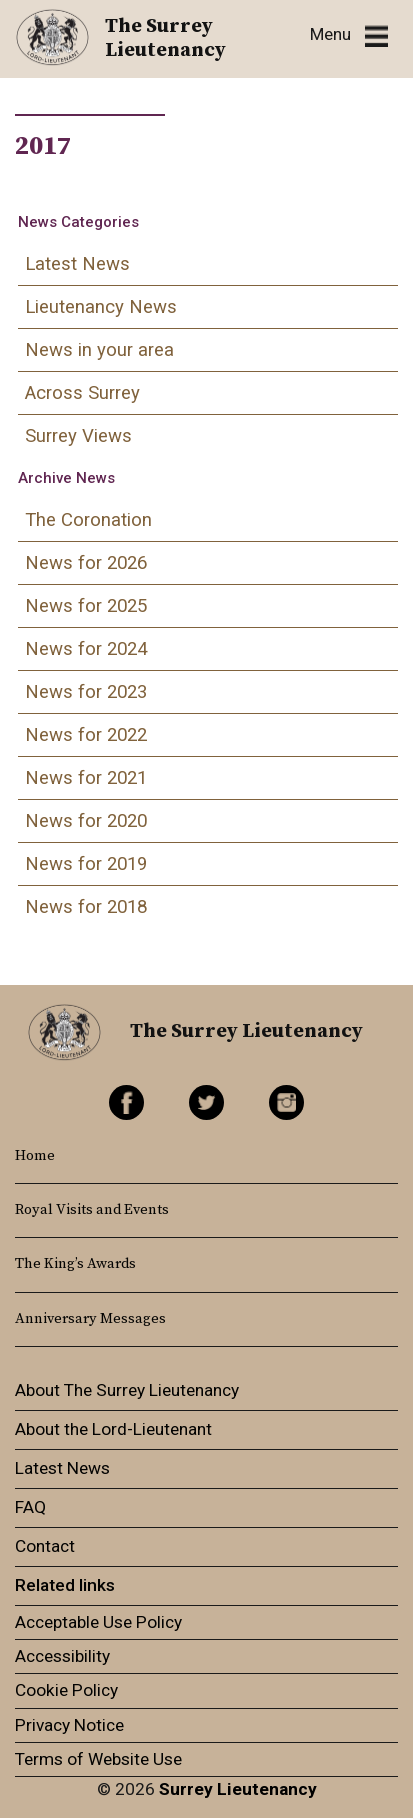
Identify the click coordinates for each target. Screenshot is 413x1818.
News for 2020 (86, 821)
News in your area (99, 350)
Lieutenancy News (101, 307)
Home (35, 1156)
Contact (45, 1546)
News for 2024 (86, 649)
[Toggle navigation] (349, 35)
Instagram (286, 1102)
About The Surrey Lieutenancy (127, 1390)
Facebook (126, 1102)
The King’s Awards (75, 1264)
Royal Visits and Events (92, 1210)
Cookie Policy (66, 1690)
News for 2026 (86, 563)
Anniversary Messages (90, 1319)
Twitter (206, 1102)
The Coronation (88, 520)
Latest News (77, 264)
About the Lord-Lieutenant (113, 1429)
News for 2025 (86, 606)
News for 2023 (86, 692)
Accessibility (62, 1656)
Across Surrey (82, 393)
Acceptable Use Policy (98, 1622)
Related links (65, 1585)
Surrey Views (78, 436)
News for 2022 (86, 735)
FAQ (30, 1507)
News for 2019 (86, 864)
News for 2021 (86, 778)
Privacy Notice (69, 1725)
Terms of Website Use (98, 1759)
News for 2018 (86, 907)
